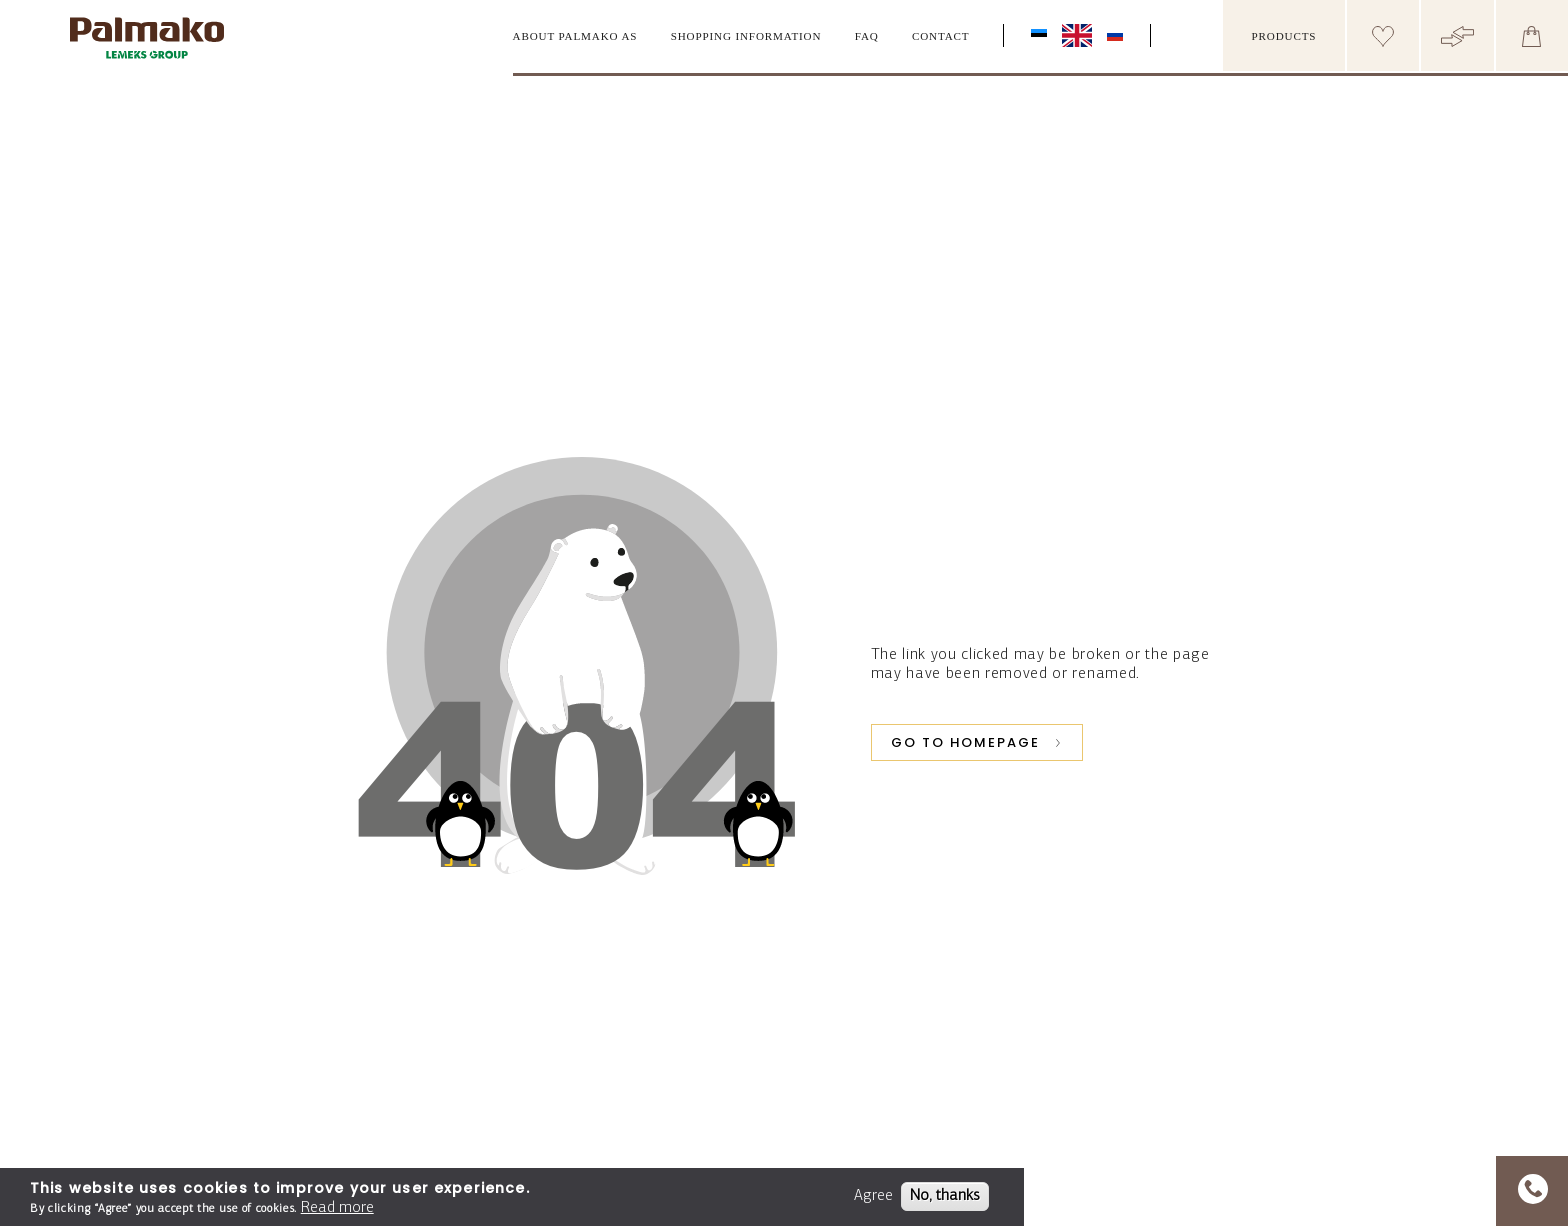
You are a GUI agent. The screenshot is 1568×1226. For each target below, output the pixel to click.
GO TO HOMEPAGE (965, 742)
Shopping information (746, 36)
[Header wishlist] (1383, 35)
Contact (941, 36)
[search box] (1203, 35)
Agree (873, 1196)
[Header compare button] (1457, 35)
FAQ (867, 36)
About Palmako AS (575, 36)
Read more (337, 1208)
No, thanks (945, 1196)
